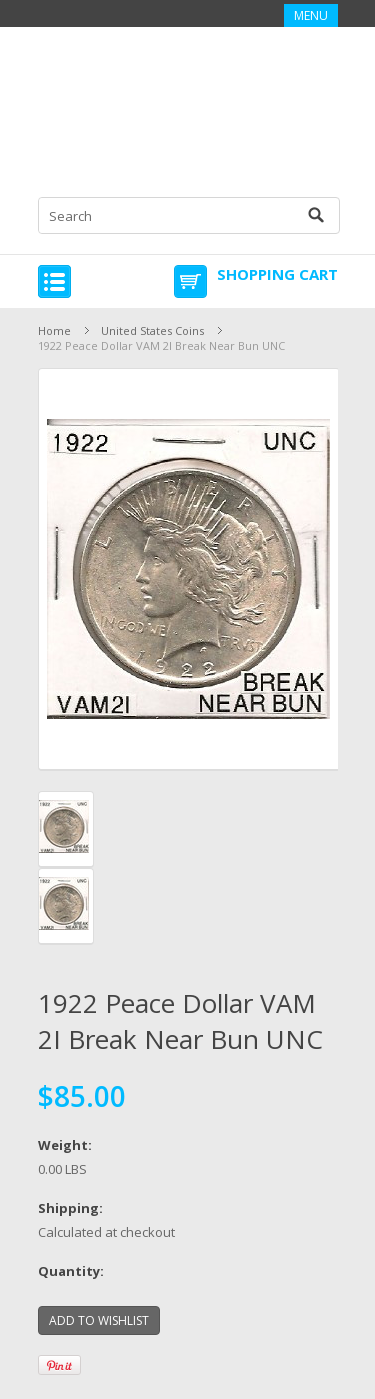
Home (54, 330)
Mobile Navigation (54, 281)
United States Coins (152, 330)
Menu (311, 15)
